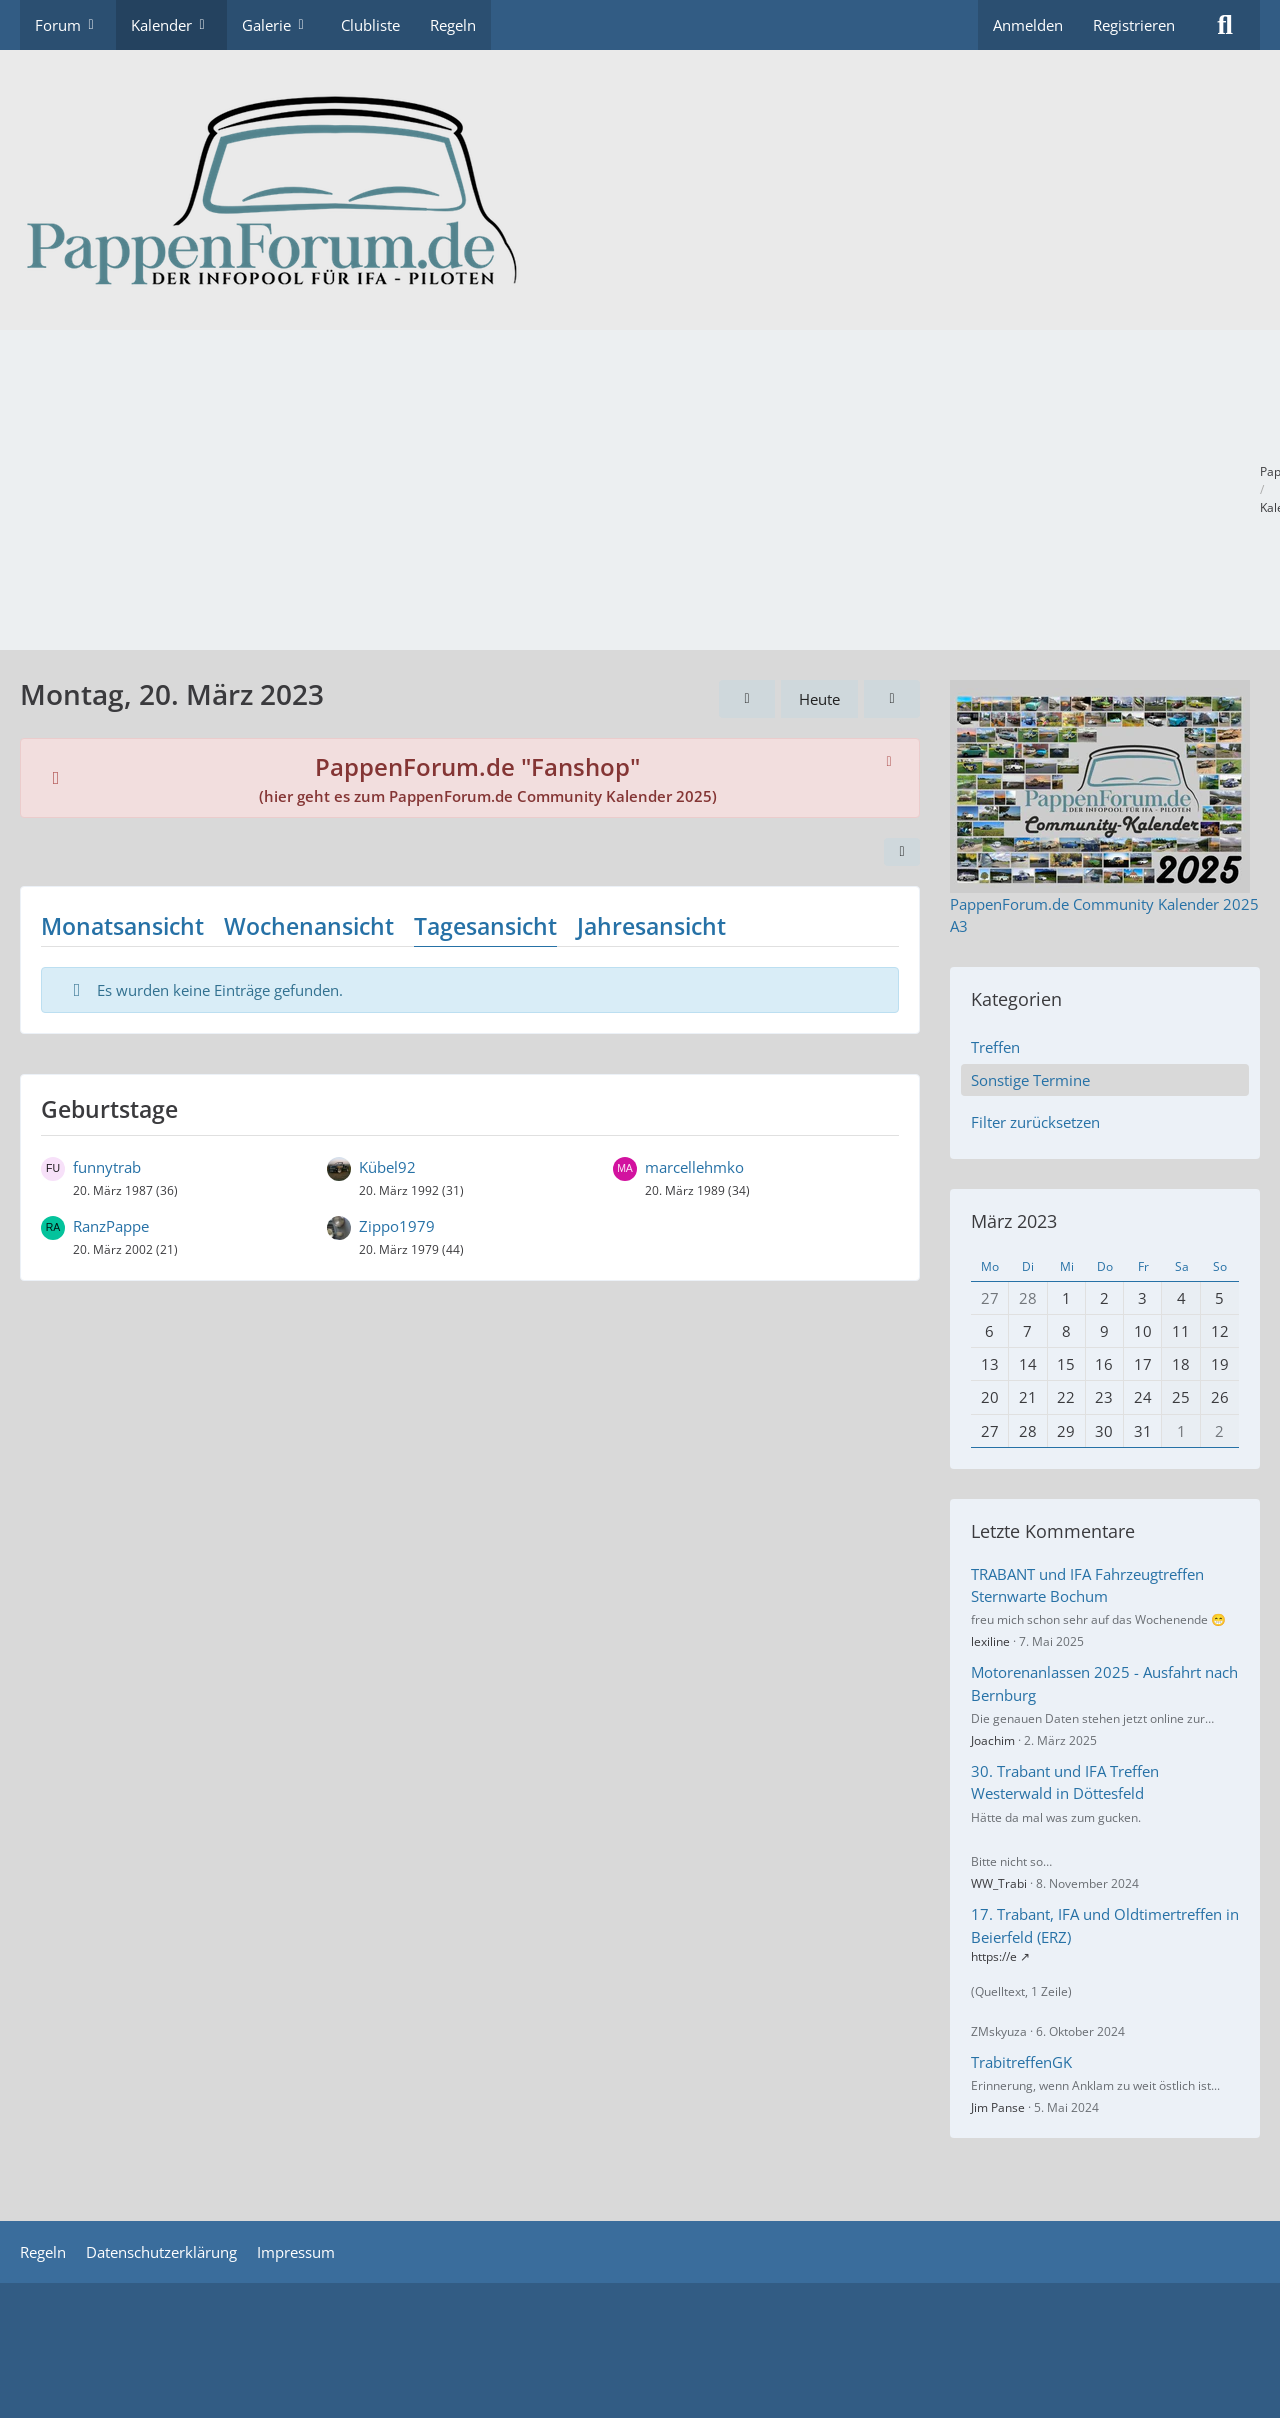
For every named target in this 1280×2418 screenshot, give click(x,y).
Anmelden (1028, 25)
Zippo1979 (397, 1226)
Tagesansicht (485, 926)
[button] (902, 852)
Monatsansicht (122, 926)
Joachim (993, 1740)
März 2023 (1014, 1221)
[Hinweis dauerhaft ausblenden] (889, 760)
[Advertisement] (640, 490)
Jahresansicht (651, 926)
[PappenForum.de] (640, 190)
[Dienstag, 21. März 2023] (892, 699)
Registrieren (1134, 25)
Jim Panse (998, 2107)
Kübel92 (387, 1167)
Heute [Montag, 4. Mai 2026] (819, 699)
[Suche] (1225, 25)
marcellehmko (694, 1167)
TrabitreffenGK (1021, 2062)
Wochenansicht (309, 926)
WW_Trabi (999, 1883)
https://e (994, 1956)
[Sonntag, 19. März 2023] (747, 699)
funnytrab (107, 1167)
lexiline (990, 1641)
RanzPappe (111, 1226)
